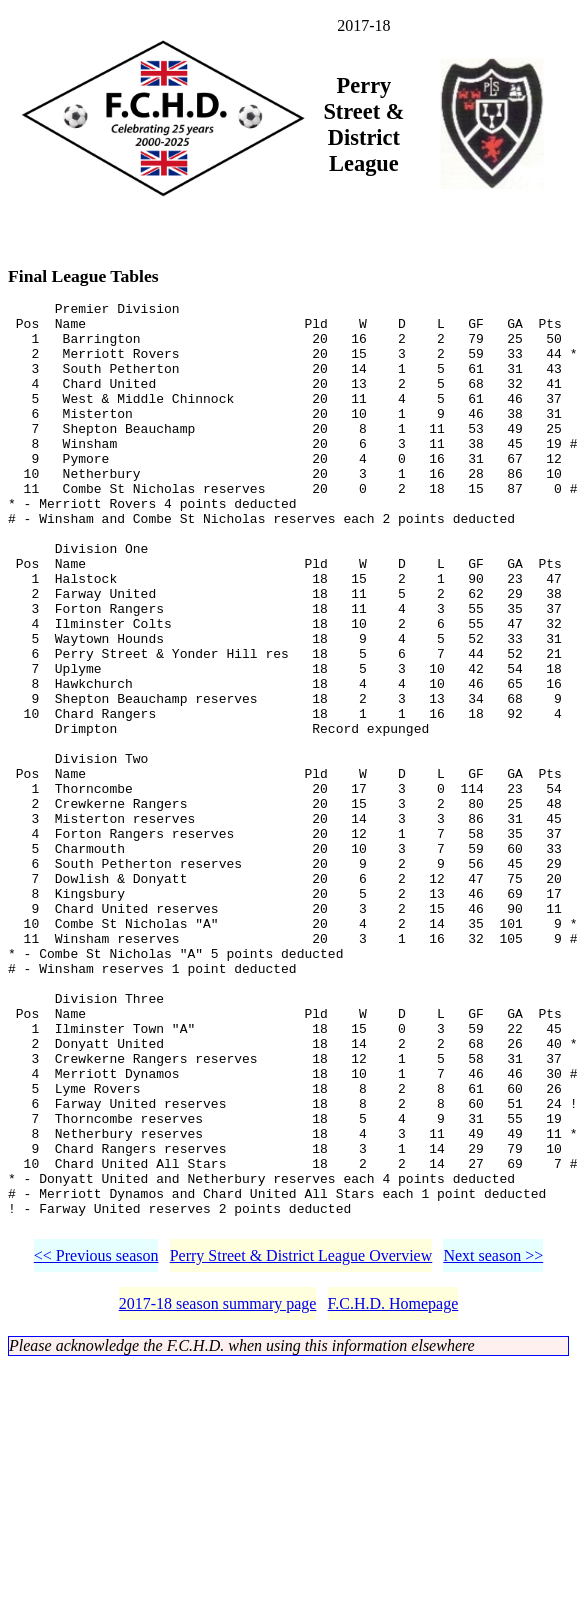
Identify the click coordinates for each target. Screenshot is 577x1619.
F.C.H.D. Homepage (393, 1492)
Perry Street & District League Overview (301, 1444)
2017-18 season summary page (218, 1492)
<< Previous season (96, 1444)
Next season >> (493, 1444)
